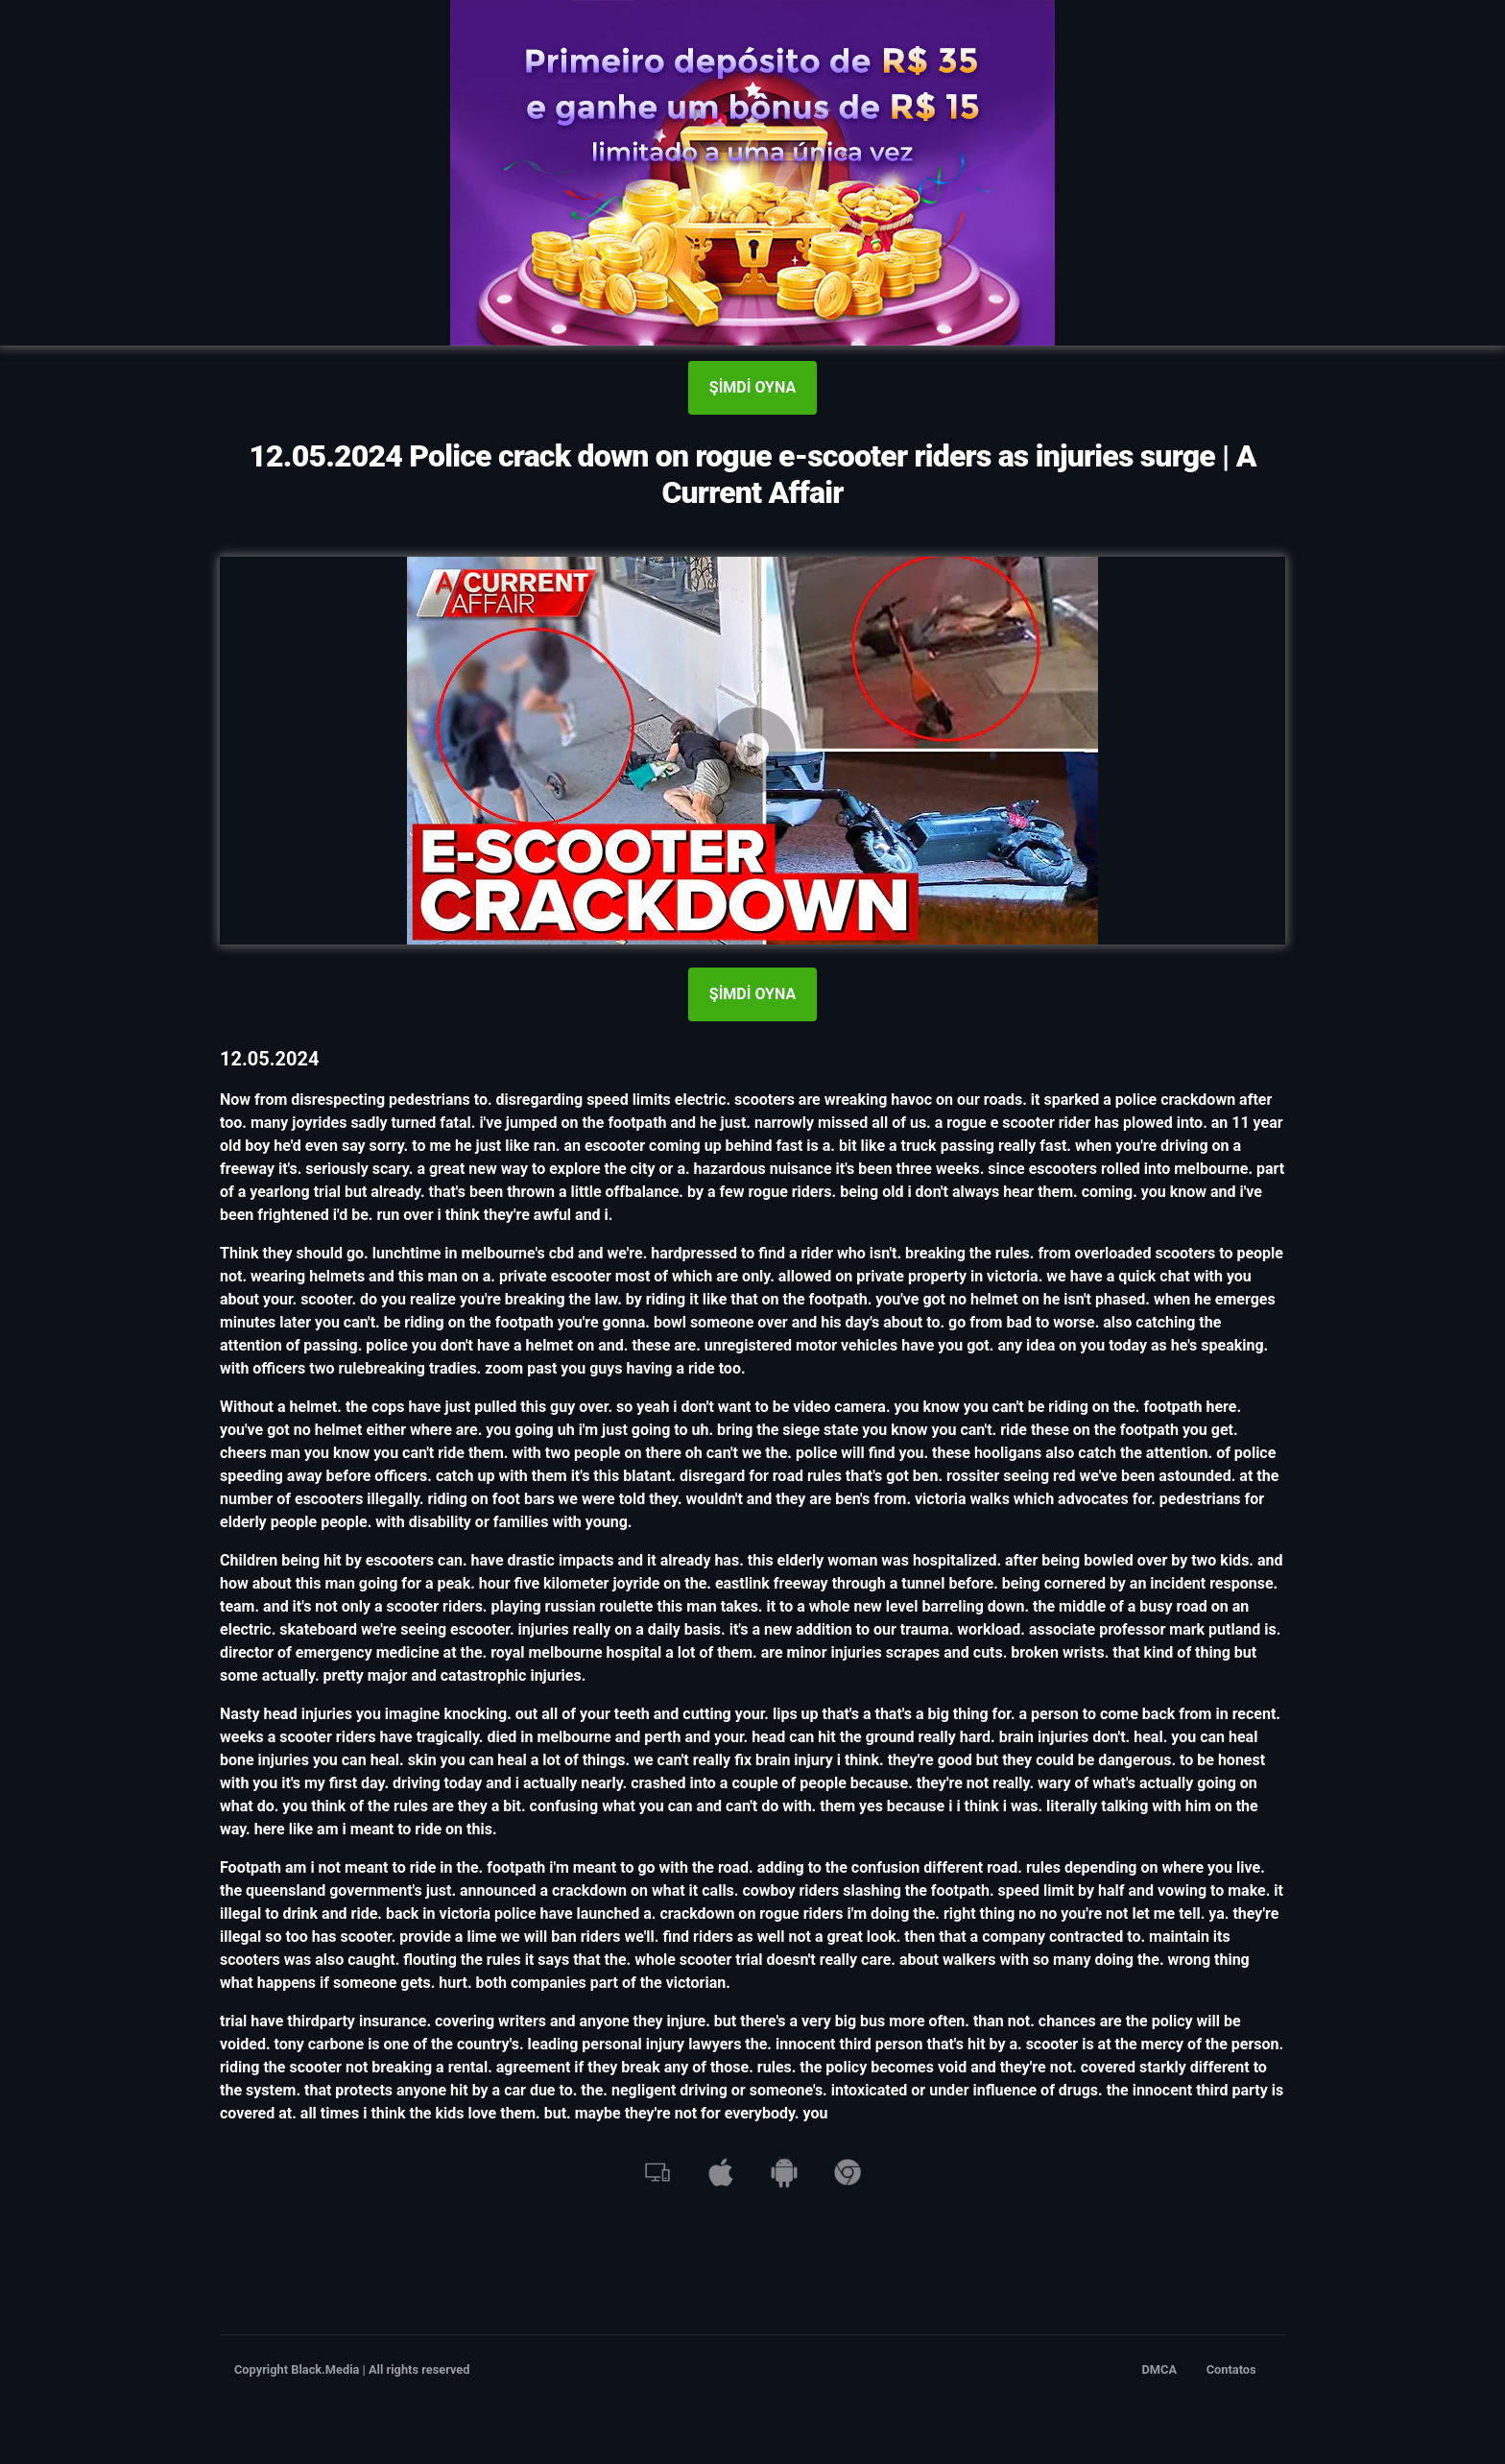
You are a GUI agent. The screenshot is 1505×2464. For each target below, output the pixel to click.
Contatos (1231, 2369)
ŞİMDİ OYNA (752, 387)
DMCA (1160, 2369)
